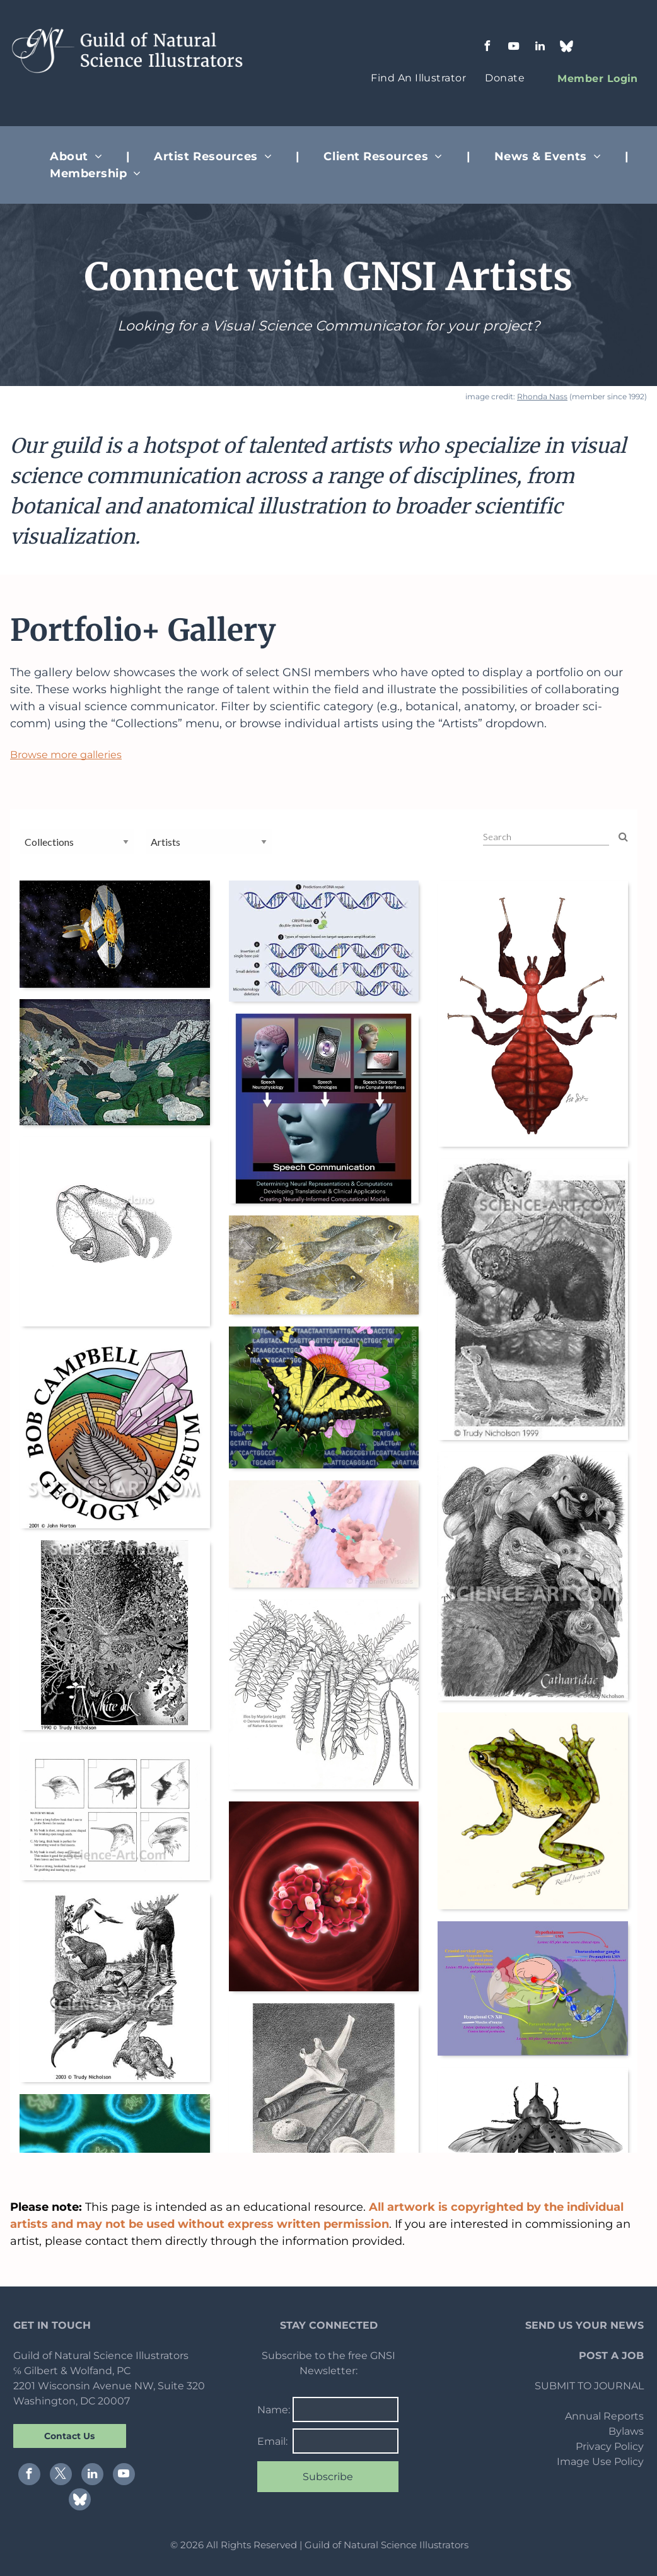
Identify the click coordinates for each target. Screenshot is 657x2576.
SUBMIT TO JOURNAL (589, 2386)
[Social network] (567, 47)
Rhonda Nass (542, 396)
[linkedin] (540, 47)
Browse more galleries (66, 755)
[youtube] (514, 47)
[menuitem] (418, 78)
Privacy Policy (610, 2446)
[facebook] (487, 47)
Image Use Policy (600, 2462)
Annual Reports (604, 2416)
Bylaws (626, 2431)
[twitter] (61, 2475)
